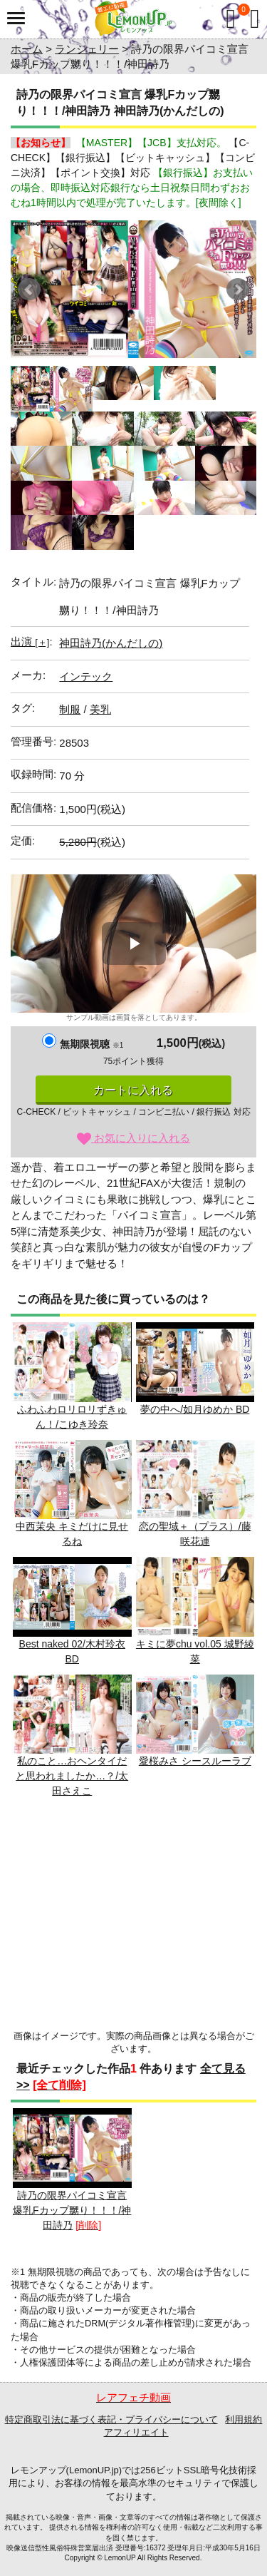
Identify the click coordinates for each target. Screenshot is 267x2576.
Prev (29, 289)
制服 (69, 709)
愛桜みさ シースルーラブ (195, 1721)
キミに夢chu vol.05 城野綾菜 (195, 1611)
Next (237, 289)
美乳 (100, 709)
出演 (30, 641)
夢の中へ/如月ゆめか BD (195, 1368)
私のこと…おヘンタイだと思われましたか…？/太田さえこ (72, 1736)
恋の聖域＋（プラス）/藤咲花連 (195, 1494)
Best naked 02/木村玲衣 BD (72, 1611)
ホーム (27, 49)
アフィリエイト (136, 2432)
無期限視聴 (91, 1044)
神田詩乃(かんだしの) (110, 643)
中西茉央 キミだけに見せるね (72, 1494)
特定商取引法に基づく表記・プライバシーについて (111, 2419)
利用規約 (243, 2419)
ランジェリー (87, 49)
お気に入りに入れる (133, 1138)
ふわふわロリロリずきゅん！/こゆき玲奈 (72, 1376)
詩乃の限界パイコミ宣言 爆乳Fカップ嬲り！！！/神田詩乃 (72, 2169)
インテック (85, 676)
